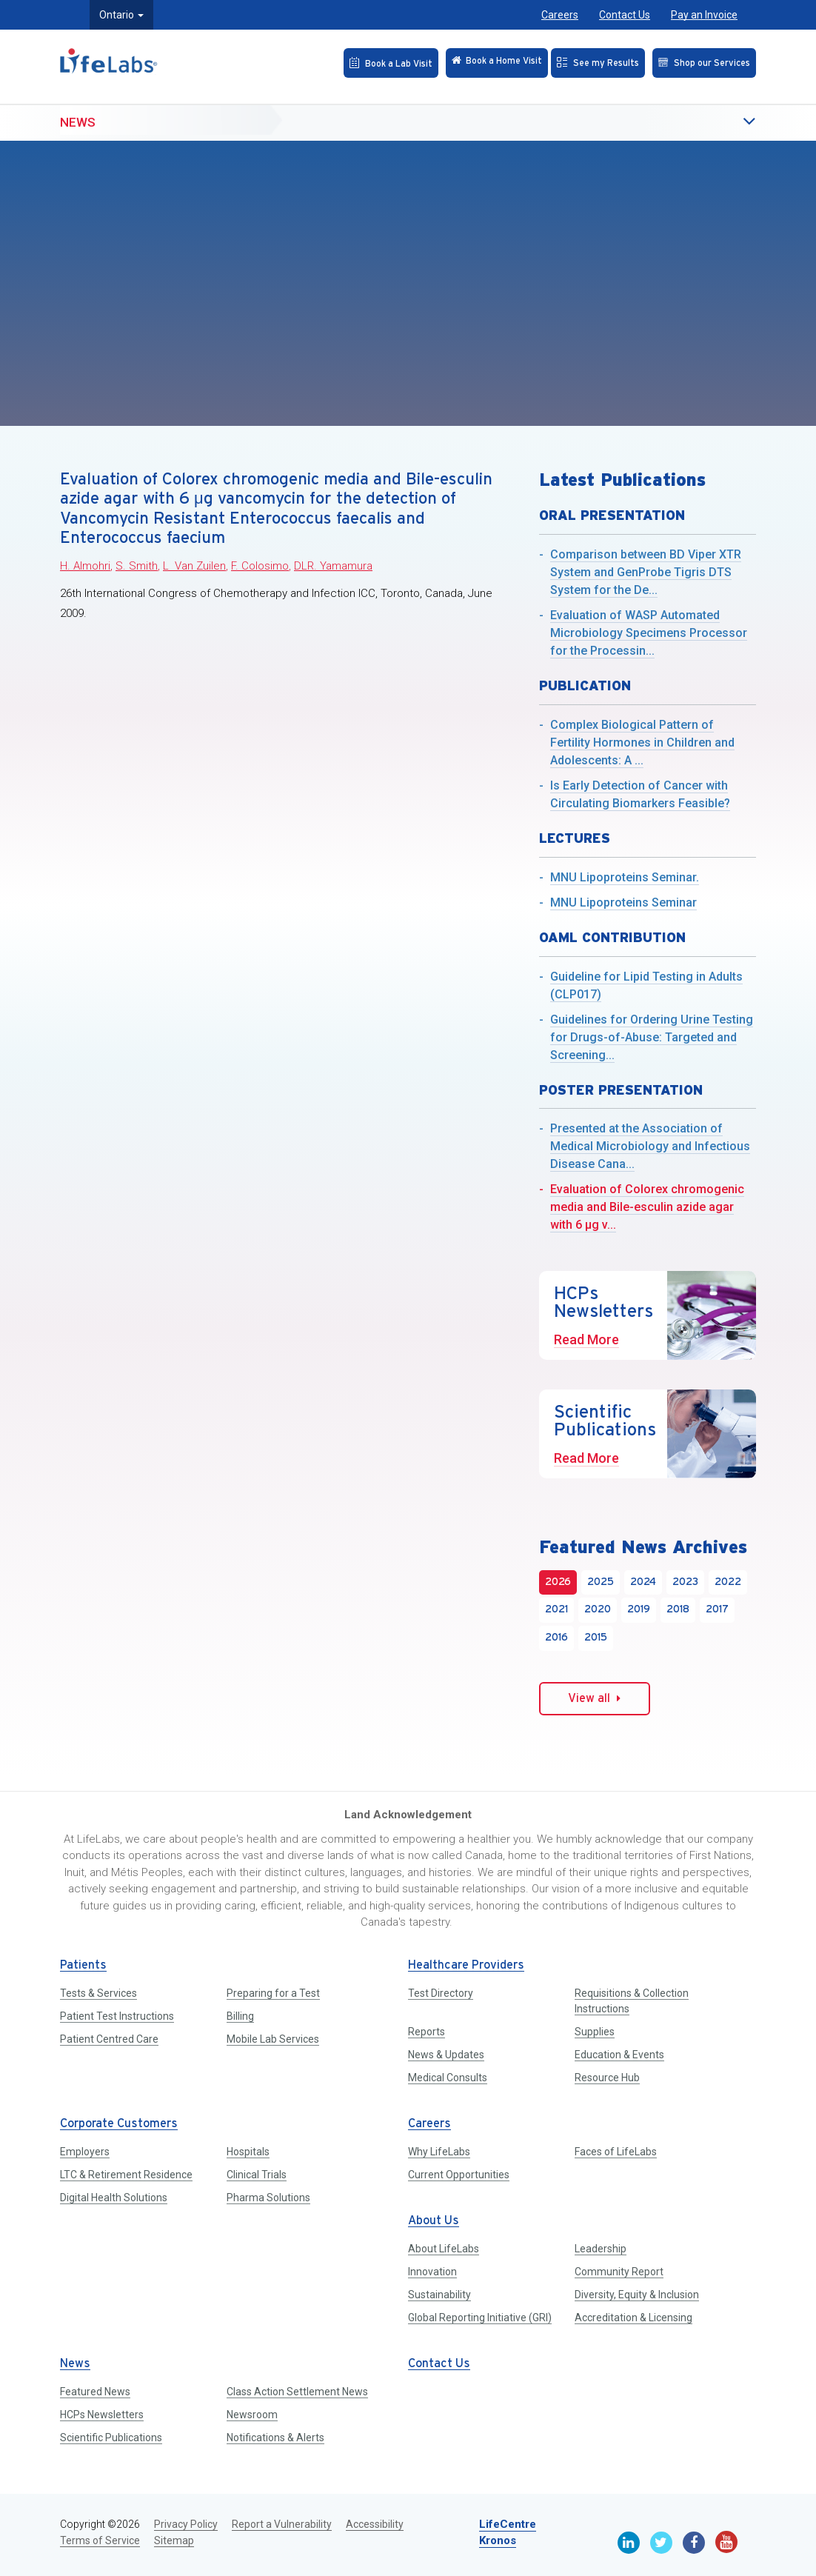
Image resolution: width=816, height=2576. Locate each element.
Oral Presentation (612, 515)
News (78, 111)
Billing (240, 2016)
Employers (85, 2152)
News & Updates (446, 2055)
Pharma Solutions (268, 2197)
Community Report (619, 2272)
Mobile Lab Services (273, 2039)
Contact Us (624, 15)
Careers (559, 15)
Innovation (432, 2272)
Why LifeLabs (439, 2152)
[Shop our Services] (698, 61)
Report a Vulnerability (282, 2524)
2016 (556, 1638)
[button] (719, 112)
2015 (595, 1638)
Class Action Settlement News (297, 2392)
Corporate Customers (119, 2123)
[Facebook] (694, 2543)
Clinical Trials (257, 2174)
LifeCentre (507, 2524)
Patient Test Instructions (117, 2016)
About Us (433, 2220)
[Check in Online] (465, 61)
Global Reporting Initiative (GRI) (480, 2317)
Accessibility (375, 2524)
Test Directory (440, 1993)
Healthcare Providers (466, 1965)
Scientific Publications (111, 2437)
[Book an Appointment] (349, 61)
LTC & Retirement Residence (126, 2174)
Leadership (600, 2249)
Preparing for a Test (273, 1993)
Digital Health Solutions (113, 2197)
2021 (556, 1610)
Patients (83, 1965)
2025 (600, 1582)
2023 (685, 1582)
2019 (638, 1610)
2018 (677, 1610)
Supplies (595, 2032)
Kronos (497, 2540)
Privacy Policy (186, 2524)
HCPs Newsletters (102, 2414)
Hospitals (248, 2152)
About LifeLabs (443, 2249)
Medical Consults (447, 2077)
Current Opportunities (458, 2174)
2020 (597, 1610)
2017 (717, 1610)
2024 (643, 1582)
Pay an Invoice (704, 15)
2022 (728, 1582)
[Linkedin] (629, 2543)
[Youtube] (726, 2542)
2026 (558, 1582)
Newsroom (252, 2414)
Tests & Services (98, 1993)
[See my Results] (582, 61)
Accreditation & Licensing (633, 2317)
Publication (585, 685)
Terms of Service (100, 2540)
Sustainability (439, 2294)
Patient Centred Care (109, 2039)
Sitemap (174, 2540)
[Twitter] (661, 2543)
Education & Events (619, 2055)
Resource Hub (607, 2077)
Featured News (95, 2392)
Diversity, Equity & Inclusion (637, 2294)
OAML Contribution (612, 937)
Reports (426, 2032)
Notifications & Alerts (275, 2437)
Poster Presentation (621, 1090)
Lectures (574, 838)
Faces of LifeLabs (616, 2152)
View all (594, 1698)
